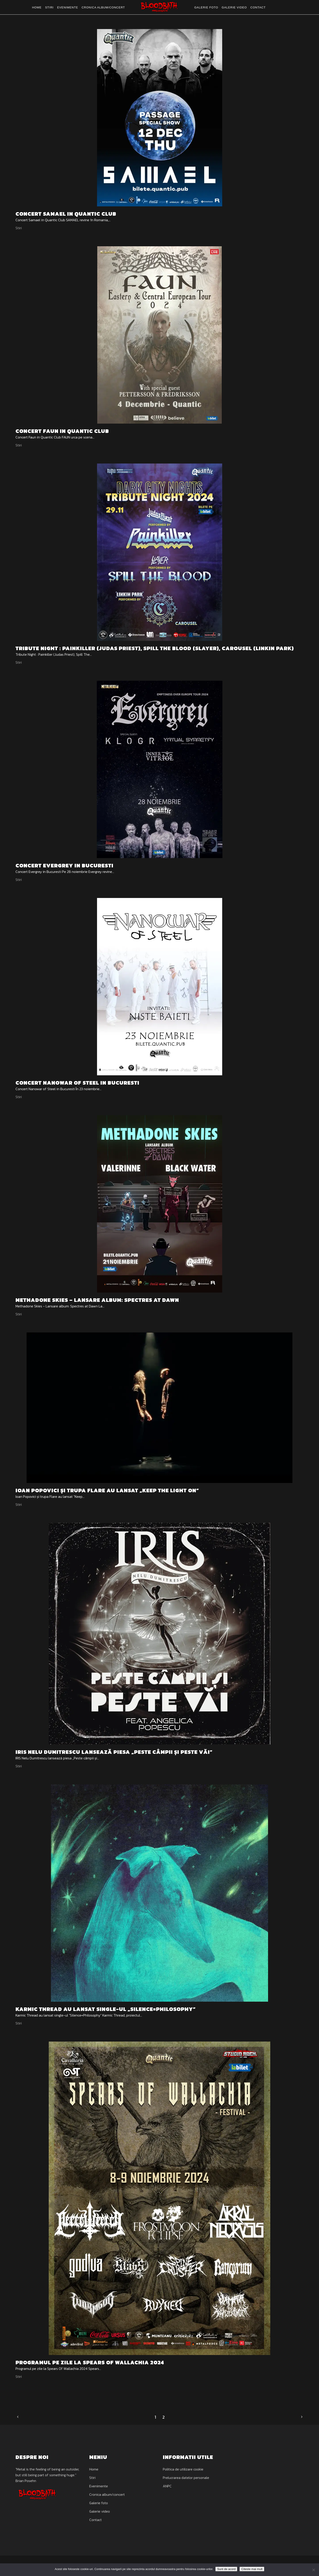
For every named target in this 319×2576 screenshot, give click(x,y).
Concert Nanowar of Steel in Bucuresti (77, 1083)
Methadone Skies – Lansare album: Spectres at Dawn (97, 1300)
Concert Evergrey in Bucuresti (64, 865)
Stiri (19, 228)
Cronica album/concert (107, 2494)
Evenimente (98, 2486)
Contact (95, 2519)
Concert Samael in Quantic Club (66, 214)
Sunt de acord (226, 2569)
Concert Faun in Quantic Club (62, 431)
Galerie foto (98, 2503)
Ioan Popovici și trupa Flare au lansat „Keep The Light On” (107, 1490)
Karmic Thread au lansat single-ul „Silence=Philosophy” (106, 2009)
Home (93, 2469)
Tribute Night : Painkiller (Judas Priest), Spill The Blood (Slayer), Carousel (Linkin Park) (155, 648)
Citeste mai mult (252, 2569)
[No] (313, 2570)
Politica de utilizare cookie (183, 2469)
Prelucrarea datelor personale (186, 2477)
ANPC (167, 2486)
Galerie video (99, 2511)
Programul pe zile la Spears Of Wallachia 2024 (90, 2362)
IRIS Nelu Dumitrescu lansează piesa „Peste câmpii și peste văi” (114, 1752)
